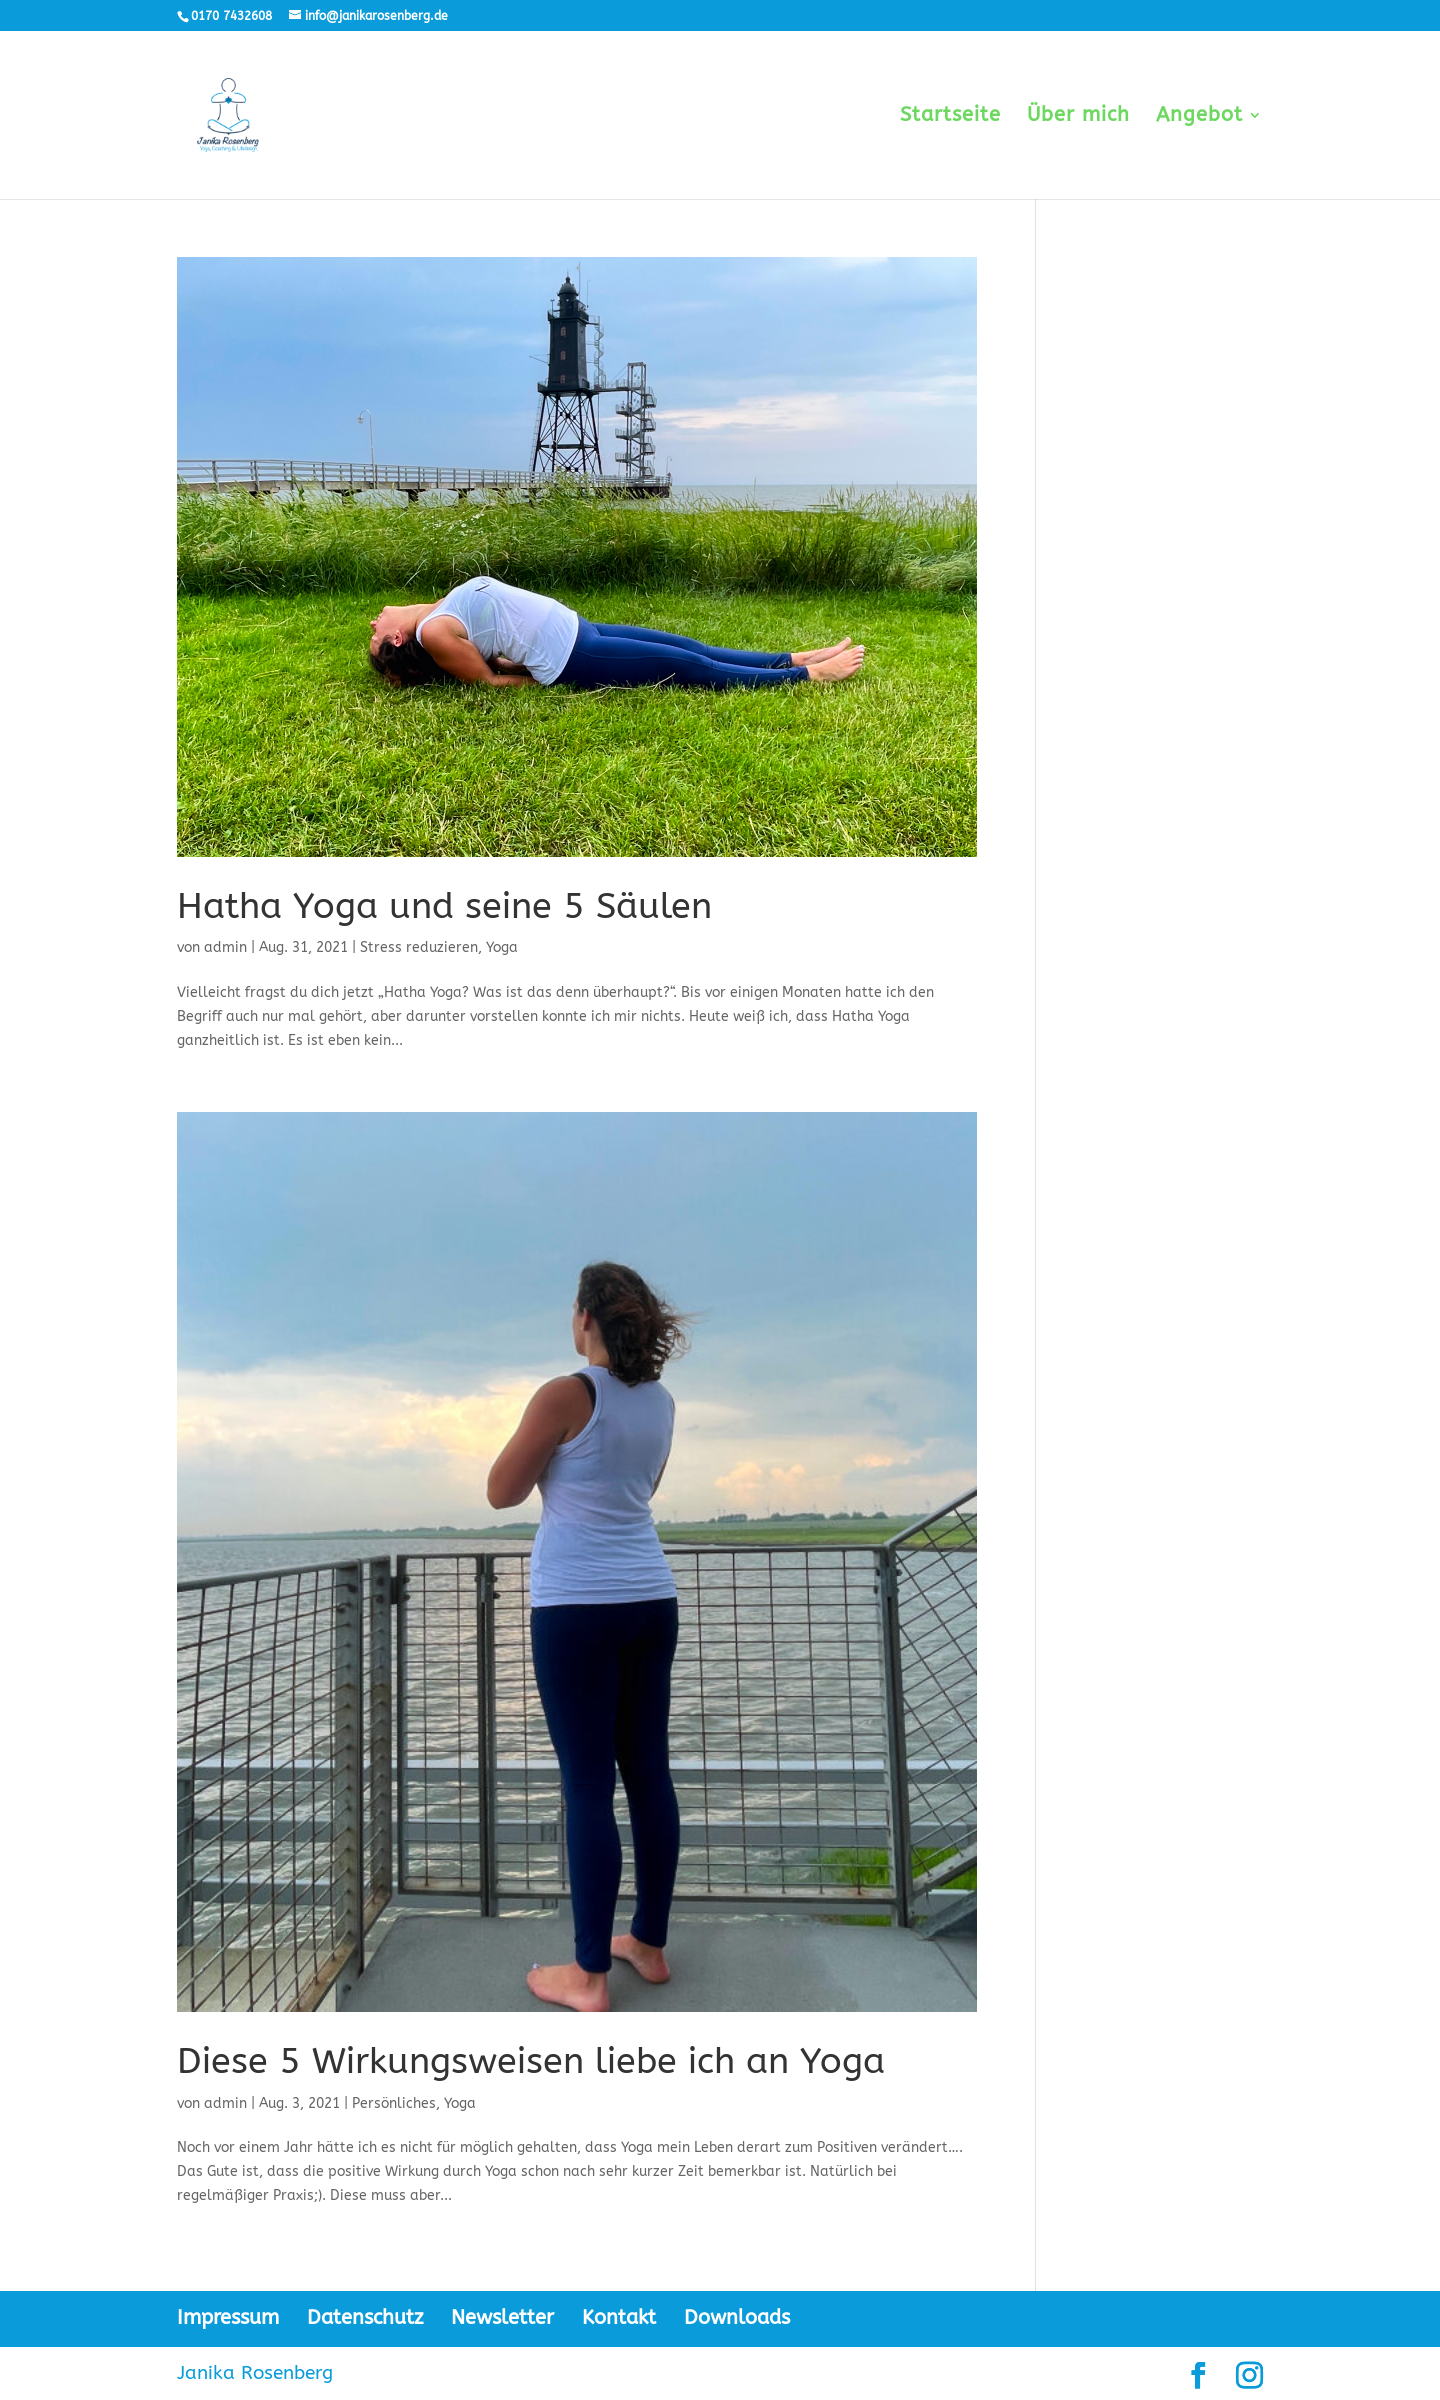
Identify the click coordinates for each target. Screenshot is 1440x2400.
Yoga (502, 947)
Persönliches (394, 2103)
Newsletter (502, 2317)
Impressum (228, 2317)
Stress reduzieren (419, 947)
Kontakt (619, 2317)
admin (225, 947)
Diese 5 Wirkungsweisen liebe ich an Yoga (531, 2061)
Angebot (1199, 117)
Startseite (950, 117)
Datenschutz (365, 2317)
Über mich (1078, 117)
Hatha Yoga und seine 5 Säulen (444, 906)
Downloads (737, 2317)
